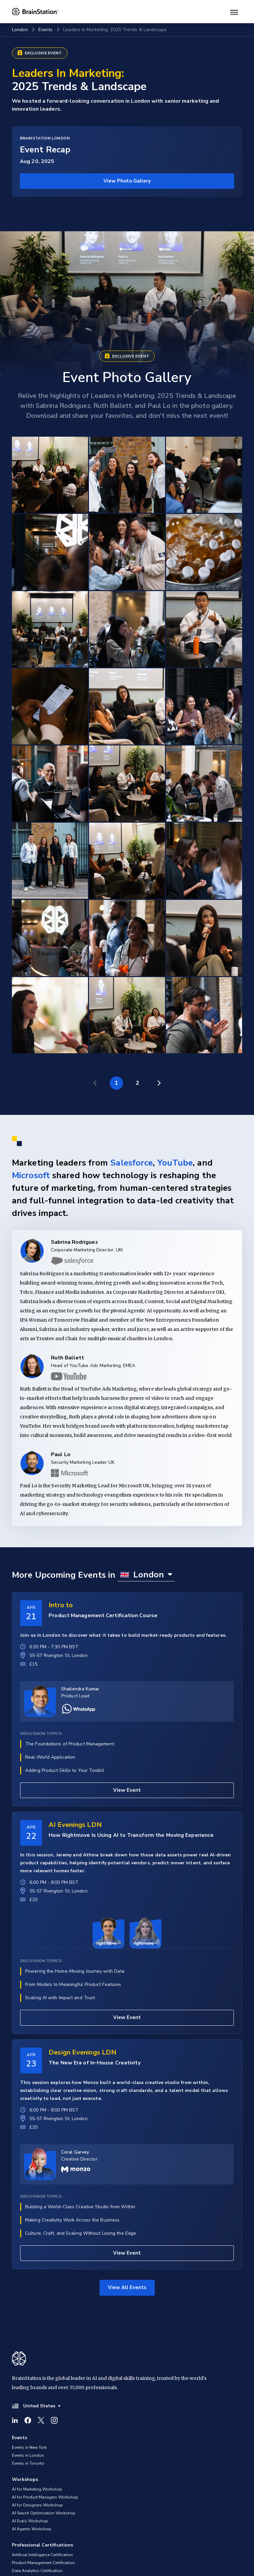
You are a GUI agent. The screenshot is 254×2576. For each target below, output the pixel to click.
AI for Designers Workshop (37, 2505)
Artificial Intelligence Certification (42, 2554)
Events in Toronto (28, 2463)
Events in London (28, 2455)
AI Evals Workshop (30, 2521)
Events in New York (29, 2447)
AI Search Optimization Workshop (43, 2513)
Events (45, 30)
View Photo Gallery (127, 181)
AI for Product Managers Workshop (45, 2497)
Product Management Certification (43, 2562)
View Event (127, 1790)
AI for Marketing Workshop (37, 2489)
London (20, 30)
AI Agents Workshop (31, 2529)
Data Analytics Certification (37, 2570)
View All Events (127, 2287)
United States (36, 2406)
